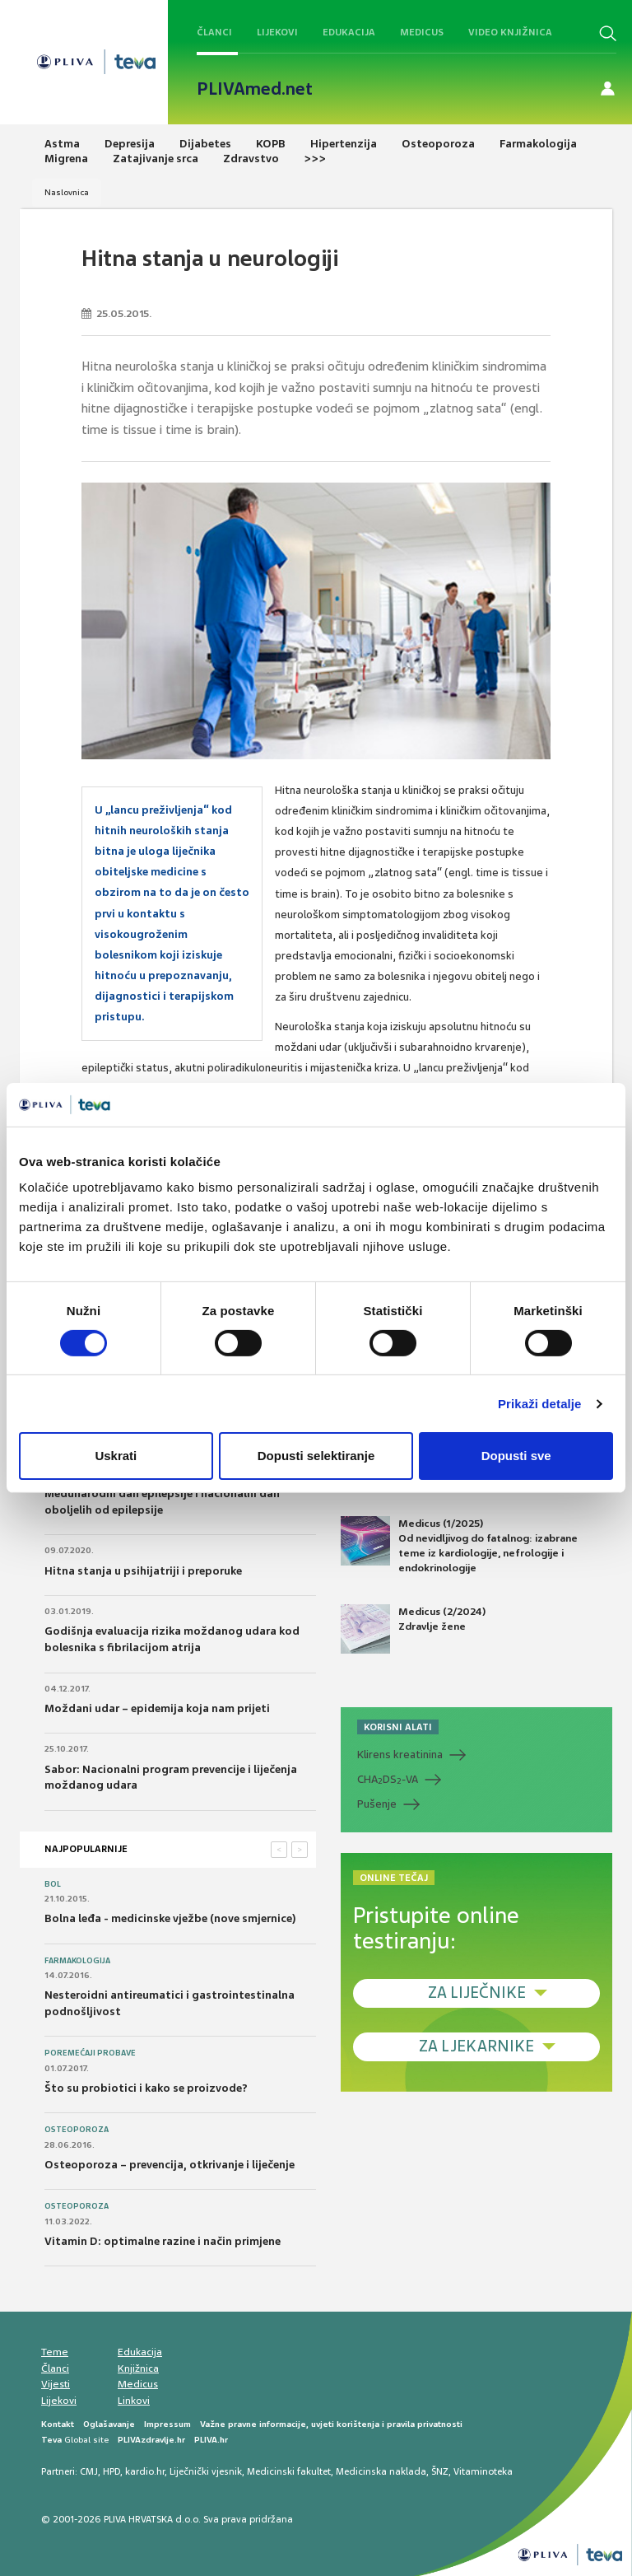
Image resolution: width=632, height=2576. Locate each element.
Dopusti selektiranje (316, 1456)
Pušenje (377, 1804)
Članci (214, 32)
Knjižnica (138, 2368)
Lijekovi (277, 32)
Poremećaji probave (90, 2053)
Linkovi (134, 2400)
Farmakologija (77, 1961)
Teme (54, 2352)
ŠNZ (439, 2471)
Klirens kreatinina (400, 1755)
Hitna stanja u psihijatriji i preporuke (143, 1571)
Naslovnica (66, 192)
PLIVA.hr (211, 2439)
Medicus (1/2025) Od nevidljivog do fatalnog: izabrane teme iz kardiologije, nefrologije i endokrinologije (459, 1545)
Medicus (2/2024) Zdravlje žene (413, 1629)
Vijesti (55, 2384)
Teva (51, 2439)
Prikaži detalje (540, 1404)
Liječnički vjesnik (206, 2471)
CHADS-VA (387, 1779)
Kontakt (57, 2424)
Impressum (167, 2424)
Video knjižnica (510, 32)
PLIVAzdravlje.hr (151, 2439)
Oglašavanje (109, 2424)
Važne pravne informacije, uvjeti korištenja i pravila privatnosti (331, 2424)
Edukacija (349, 32)
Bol (52, 1884)
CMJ (89, 2471)
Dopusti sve (516, 1456)
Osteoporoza (76, 2130)
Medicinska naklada (381, 2471)
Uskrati (116, 1456)
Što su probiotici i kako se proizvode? (146, 2088)
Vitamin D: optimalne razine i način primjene (162, 2241)
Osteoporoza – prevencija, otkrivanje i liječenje (169, 2165)
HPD (111, 2471)
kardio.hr (145, 2471)
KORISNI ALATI (398, 1727)
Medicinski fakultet (289, 2471)
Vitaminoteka (483, 2471)
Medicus (422, 32)
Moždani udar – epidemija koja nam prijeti (157, 1708)
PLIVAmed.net (255, 89)
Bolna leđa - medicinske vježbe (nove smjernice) (170, 1918)
